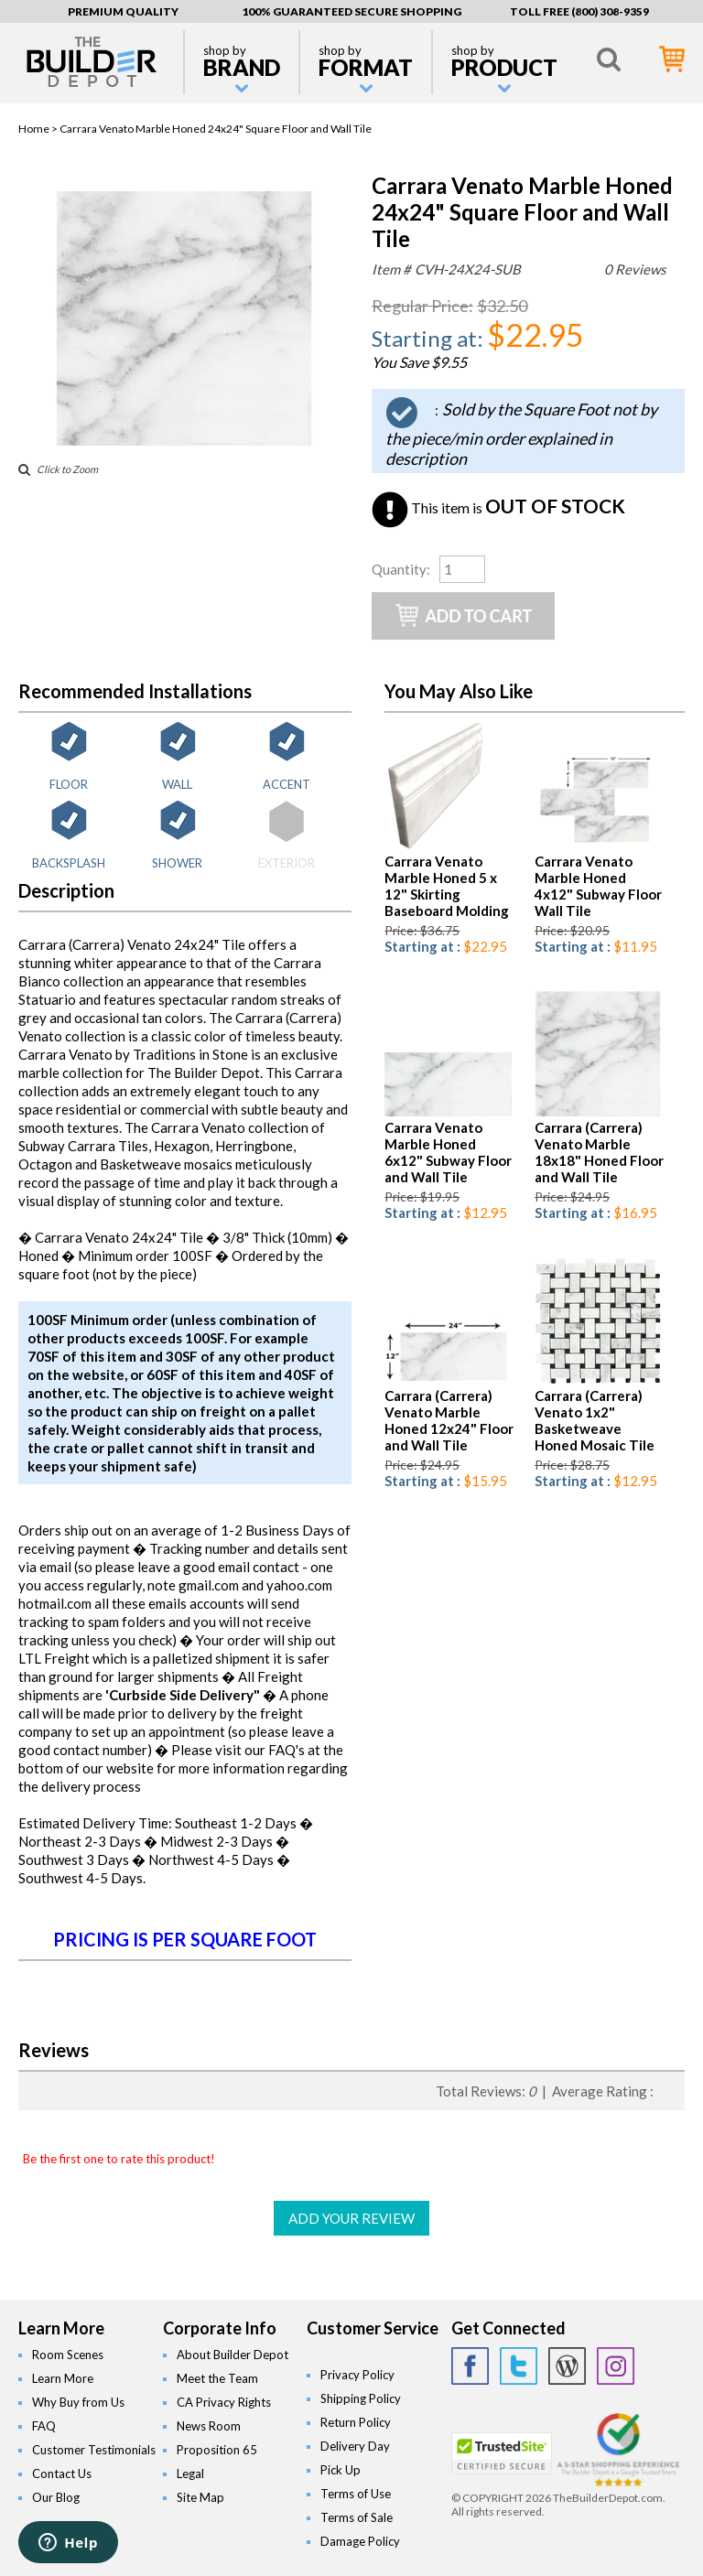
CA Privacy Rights (224, 2402)
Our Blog (56, 2497)
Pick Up (340, 2470)
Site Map (200, 2497)
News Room (209, 2426)
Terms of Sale (356, 2517)
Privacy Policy (357, 2374)
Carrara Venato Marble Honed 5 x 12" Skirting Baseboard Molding (446, 886)
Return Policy (355, 2422)
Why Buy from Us (78, 2402)
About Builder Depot (232, 2354)
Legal (190, 2473)
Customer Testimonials (94, 2449)
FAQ (44, 2426)
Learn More (62, 2378)
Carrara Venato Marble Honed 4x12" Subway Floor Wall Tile (598, 886)
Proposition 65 (217, 2449)
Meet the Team (217, 2378)
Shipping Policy (360, 2398)
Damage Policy (360, 2541)
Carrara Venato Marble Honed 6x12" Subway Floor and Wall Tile (448, 1152)
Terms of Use (355, 2493)
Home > (38, 128)
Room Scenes (67, 2354)
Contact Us (62, 2473)
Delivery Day (355, 2446)
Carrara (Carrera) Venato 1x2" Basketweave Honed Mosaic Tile (594, 1420)
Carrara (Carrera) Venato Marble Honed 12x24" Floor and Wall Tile (449, 1420)
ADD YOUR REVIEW (351, 2218)
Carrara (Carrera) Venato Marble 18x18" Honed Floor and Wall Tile (599, 1152)
